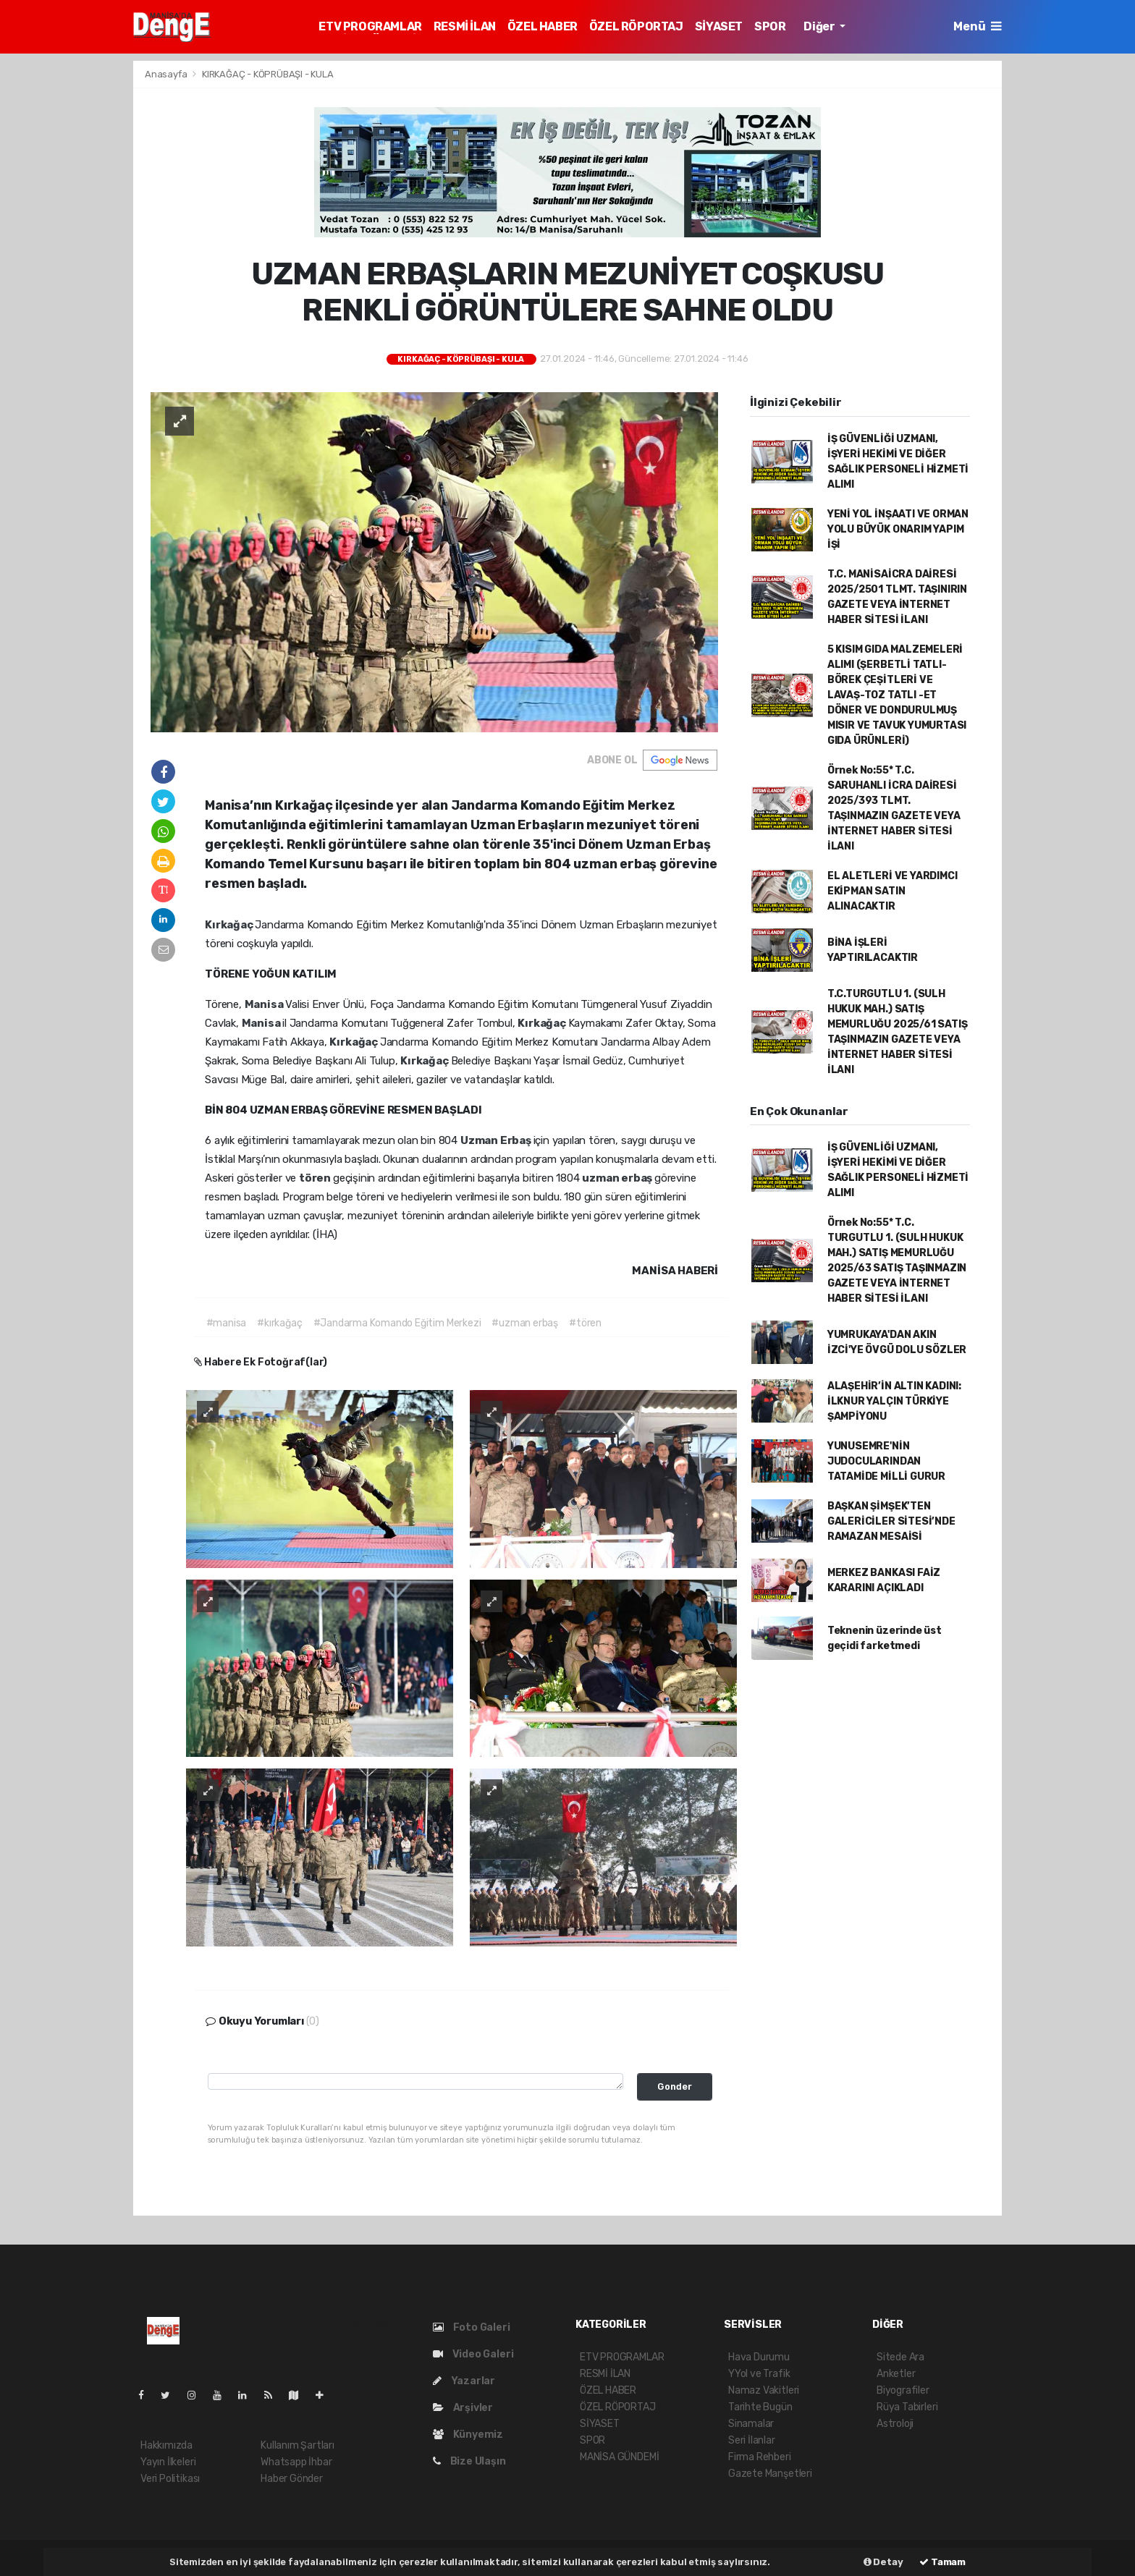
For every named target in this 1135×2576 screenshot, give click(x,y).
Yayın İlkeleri (167, 2462)
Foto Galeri (471, 2327)
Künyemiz (468, 2434)
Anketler (896, 2374)
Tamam (942, 2561)
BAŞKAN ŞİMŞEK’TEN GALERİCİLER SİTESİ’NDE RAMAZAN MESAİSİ (891, 1521)
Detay (883, 2561)
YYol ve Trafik (759, 2374)
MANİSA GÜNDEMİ (619, 2457)
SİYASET (719, 26)
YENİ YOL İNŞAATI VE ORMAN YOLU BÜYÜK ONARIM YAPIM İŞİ (898, 529)
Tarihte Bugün (760, 2407)
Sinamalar (751, 2424)
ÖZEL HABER (542, 26)
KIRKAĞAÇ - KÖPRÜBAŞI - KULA (268, 74)
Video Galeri (473, 2354)
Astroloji (895, 2424)
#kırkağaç (279, 1323)
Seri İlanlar (751, 2440)
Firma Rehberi (759, 2457)
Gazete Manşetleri (770, 2473)
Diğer (820, 26)
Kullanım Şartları (297, 2445)
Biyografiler (903, 2390)
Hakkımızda (166, 2445)
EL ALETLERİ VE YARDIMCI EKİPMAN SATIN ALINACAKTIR (892, 891)
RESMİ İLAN (465, 26)
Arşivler (463, 2408)
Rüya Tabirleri (907, 2407)
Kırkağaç (230, 924)
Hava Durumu (759, 2357)
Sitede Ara (900, 2357)
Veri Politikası (170, 2479)
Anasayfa (167, 74)
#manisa (226, 1323)
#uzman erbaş (524, 1323)
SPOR (769, 26)
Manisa (265, 1004)
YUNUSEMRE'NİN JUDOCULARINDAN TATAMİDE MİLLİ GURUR (886, 1461)
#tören (585, 1323)
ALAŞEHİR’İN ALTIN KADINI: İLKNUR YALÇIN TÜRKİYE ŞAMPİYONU (894, 1401)
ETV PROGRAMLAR (369, 26)
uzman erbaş (618, 1178)
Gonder (674, 2086)
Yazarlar (464, 2381)
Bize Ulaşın (469, 2461)
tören (316, 1178)
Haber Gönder (292, 2479)
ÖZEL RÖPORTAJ (636, 26)
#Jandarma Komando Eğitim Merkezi (397, 1323)
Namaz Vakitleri (763, 2390)
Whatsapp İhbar (296, 2462)
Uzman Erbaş (496, 1140)
